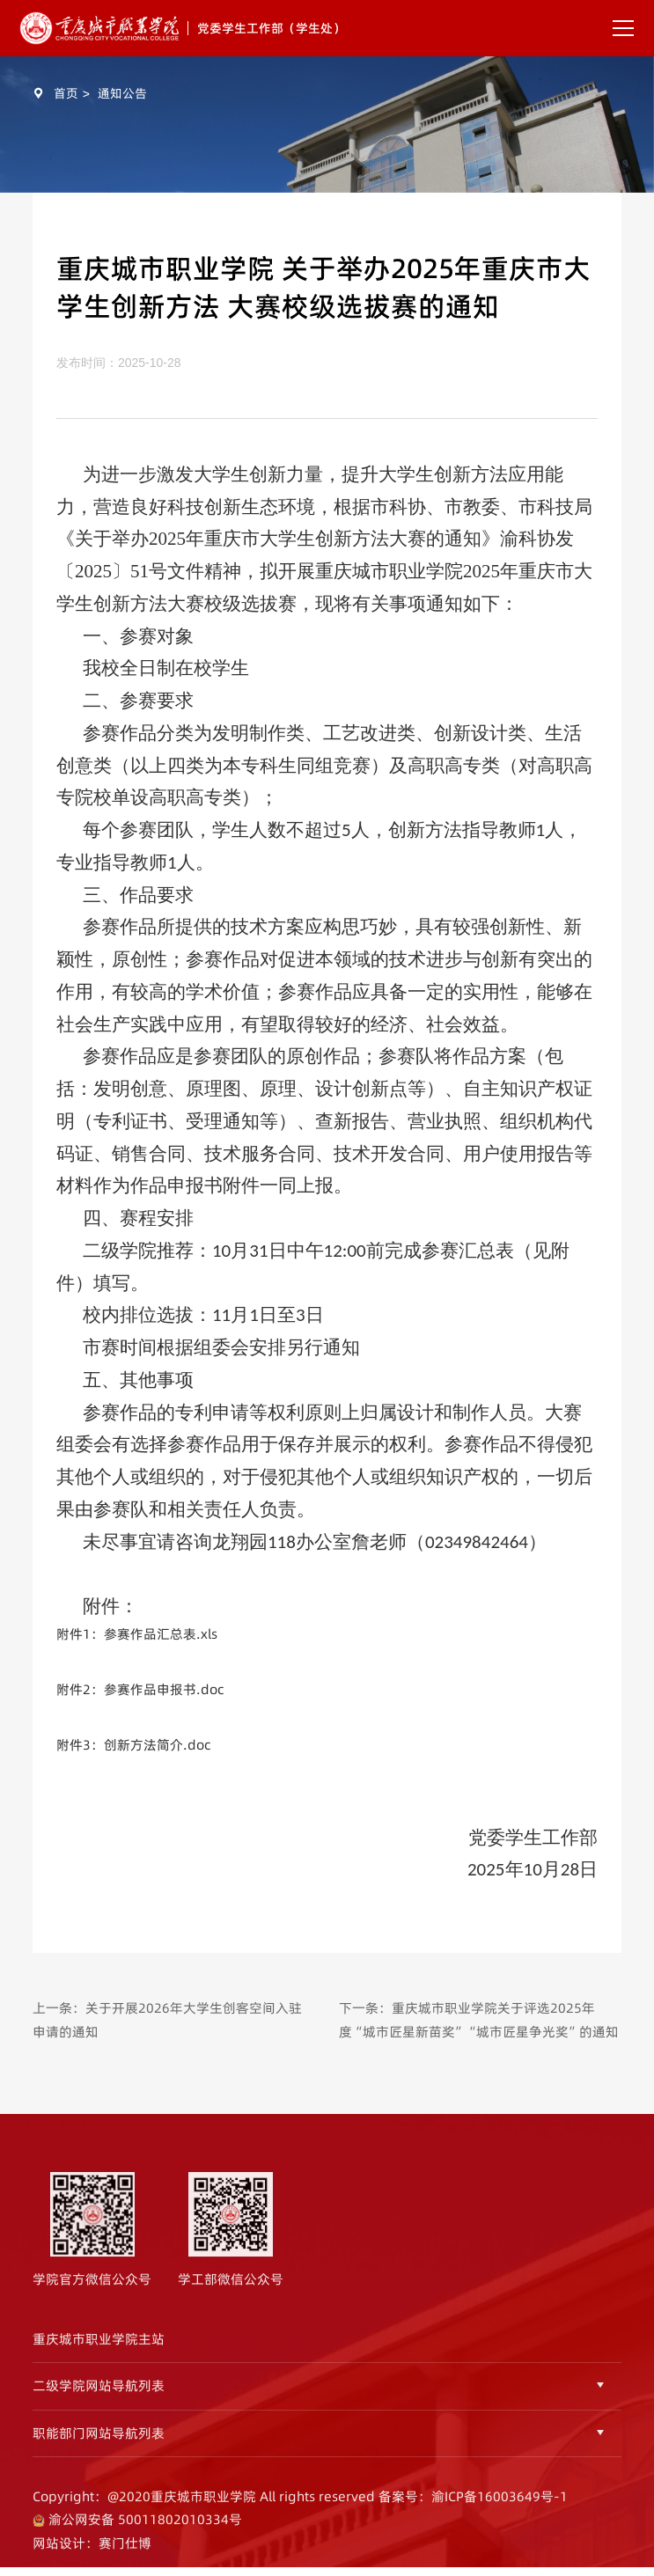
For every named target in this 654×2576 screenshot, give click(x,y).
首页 (66, 93)
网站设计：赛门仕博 (92, 2557)
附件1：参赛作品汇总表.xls (136, 1634)
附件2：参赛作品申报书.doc (140, 1689)
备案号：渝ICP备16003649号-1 (473, 2510)
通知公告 (122, 93)
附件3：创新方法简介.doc (133, 1745)
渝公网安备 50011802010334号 (143, 2534)
